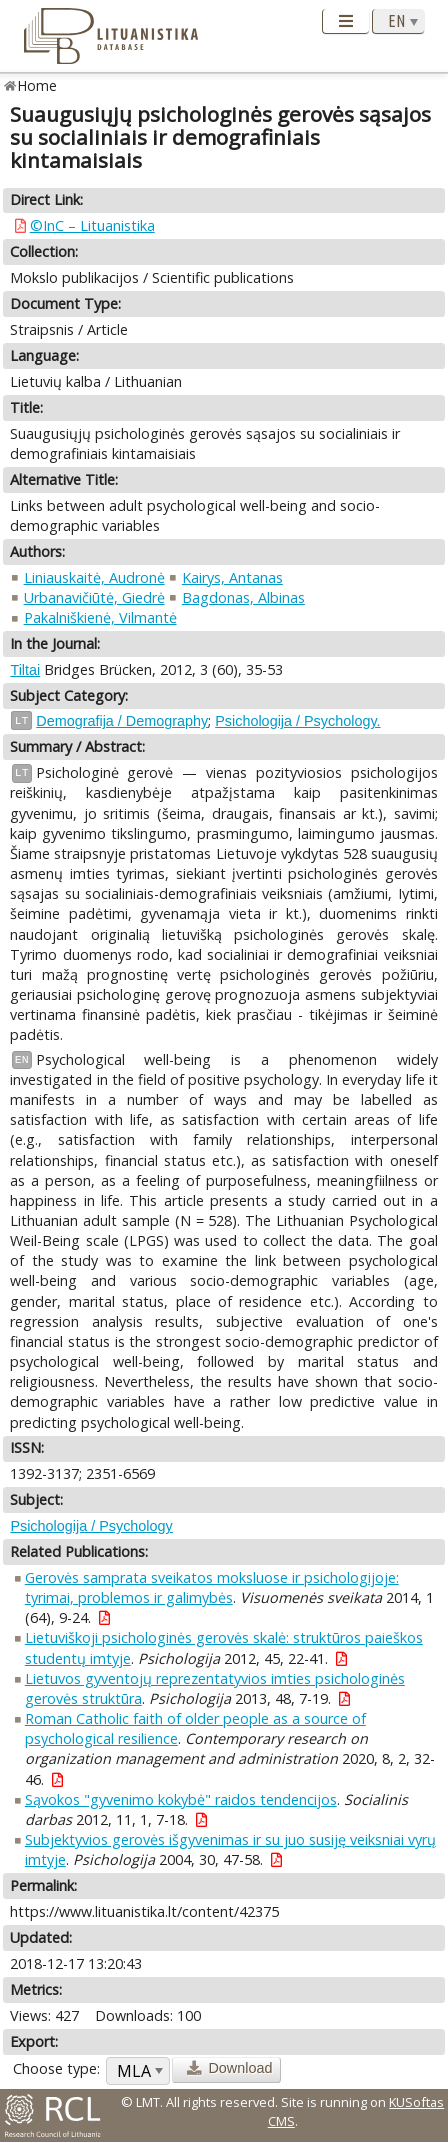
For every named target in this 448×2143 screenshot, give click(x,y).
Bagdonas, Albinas (243, 597)
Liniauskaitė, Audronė (94, 577)
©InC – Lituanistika (92, 225)
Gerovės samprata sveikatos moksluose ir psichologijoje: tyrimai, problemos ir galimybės (212, 1587)
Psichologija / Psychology (91, 1526)
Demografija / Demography (122, 721)
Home (37, 85)
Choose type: (56, 2068)
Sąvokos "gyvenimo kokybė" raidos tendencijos (181, 1799)
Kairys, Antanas (232, 577)
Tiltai (25, 670)
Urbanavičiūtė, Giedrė (94, 597)
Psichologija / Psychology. (297, 721)
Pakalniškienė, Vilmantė (100, 617)
